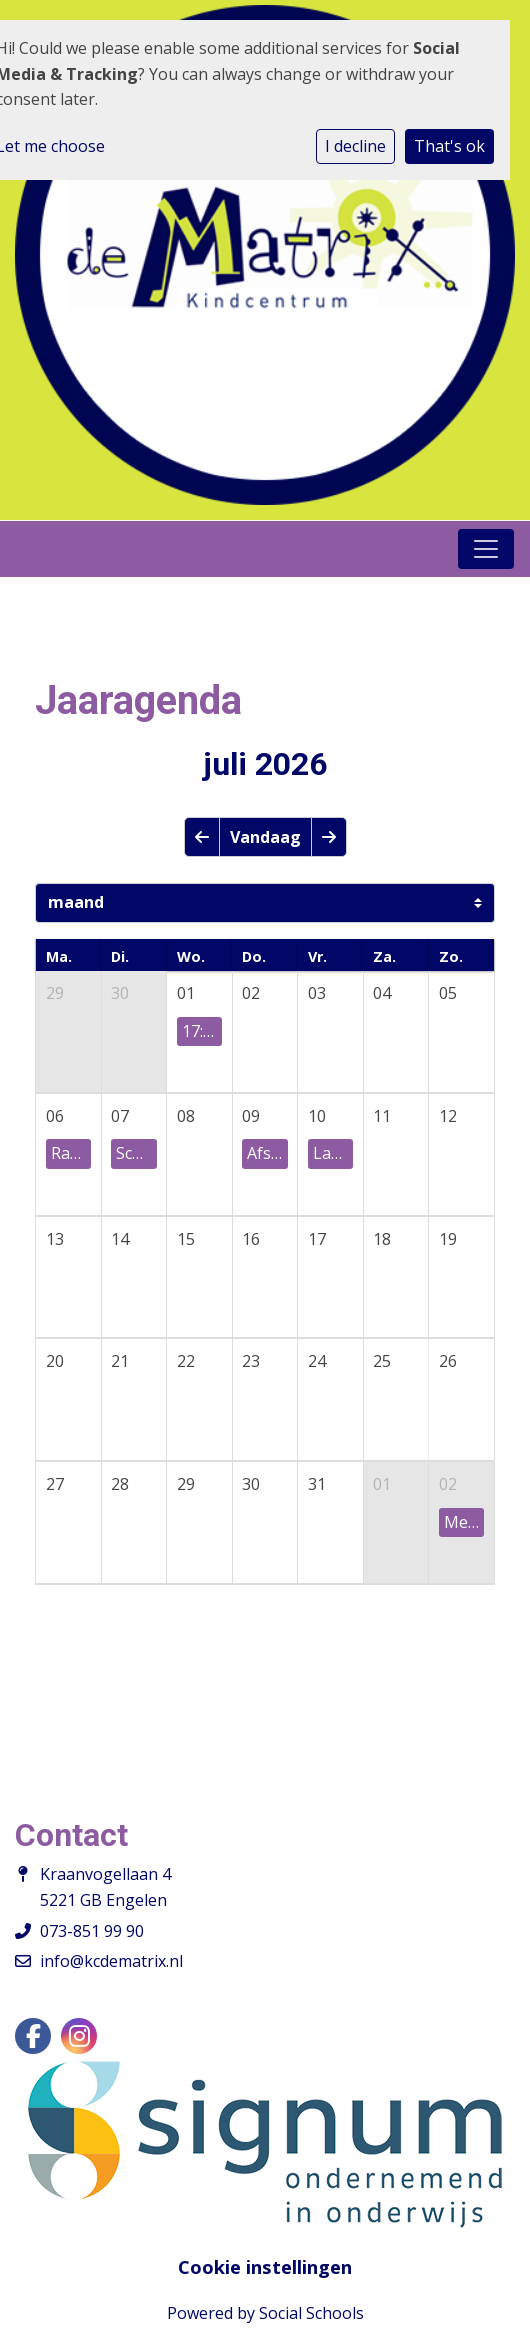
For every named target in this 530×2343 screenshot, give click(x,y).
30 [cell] (120, 993)
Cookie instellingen (265, 2267)
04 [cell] (382, 993)
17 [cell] (317, 1239)
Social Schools (311, 2313)
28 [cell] (120, 1484)
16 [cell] (251, 1239)
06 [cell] (55, 1116)
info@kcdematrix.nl (111, 1961)
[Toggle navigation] (486, 549)
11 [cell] (382, 1116)
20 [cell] (55, 1361)
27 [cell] (55, 1484)
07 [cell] (120, 1116)
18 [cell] (382, 1239)
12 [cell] (448, 1116)
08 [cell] (186, 1116)
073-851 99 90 (92, 1931)
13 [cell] (55, 1239)
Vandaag (265, 837)
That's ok (449, 146)
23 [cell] (251, 1361)
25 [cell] (382, 1361)
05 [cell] (448, 993)
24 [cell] (317, 1361)
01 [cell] (186, 993)
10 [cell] (317, 1116)
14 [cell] (120, 1239)
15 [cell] (186, 1239)
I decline (355, 146)
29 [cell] (55, 993)
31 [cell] (317, 1484)
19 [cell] (448, 1239)
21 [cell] (120, 1361)
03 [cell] (317, 993)
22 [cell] (186, 1361)
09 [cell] (251, 1116)
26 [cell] (448, 1361)
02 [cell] (251, 993)
